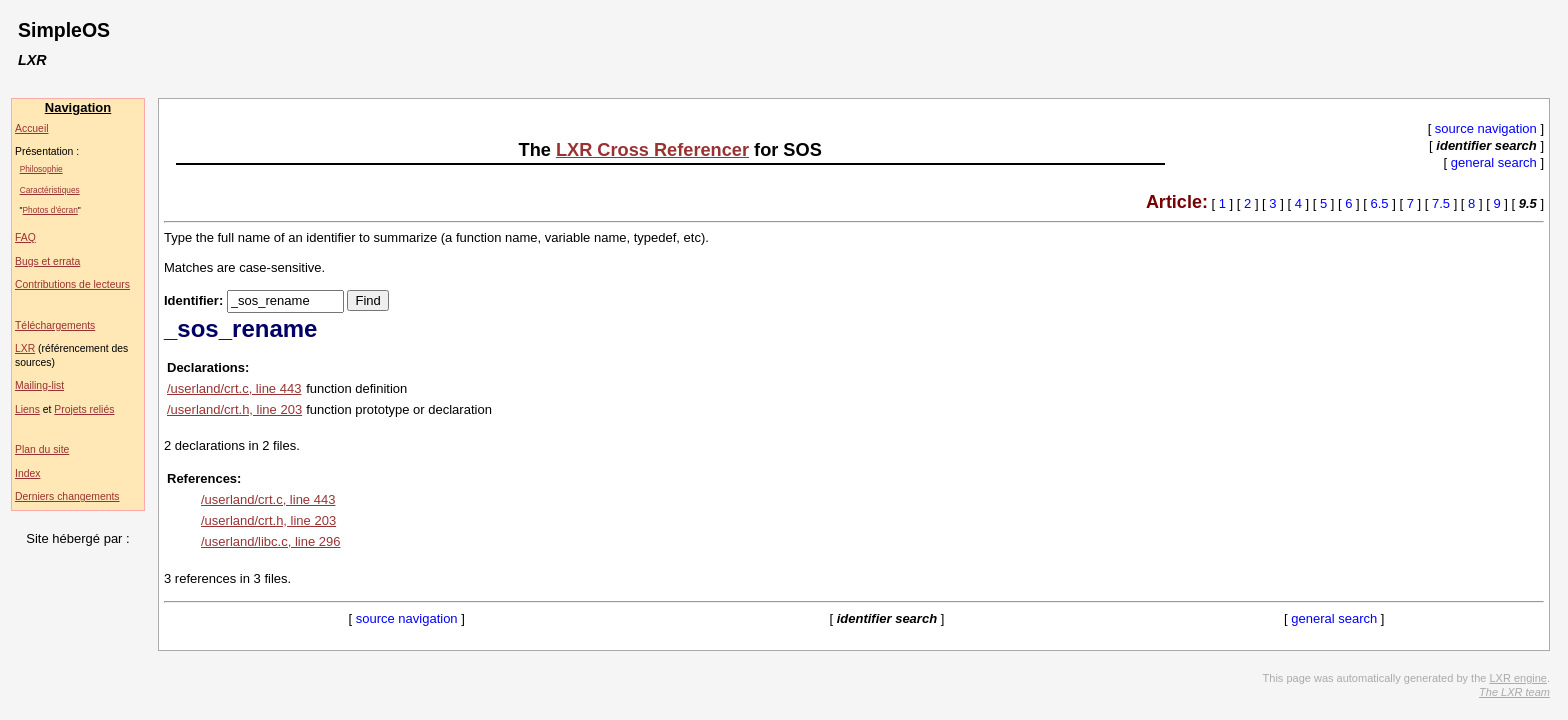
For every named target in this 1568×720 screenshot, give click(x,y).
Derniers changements (67, 496)
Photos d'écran (50, 210)
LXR (25, 348)
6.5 (1380, 203)
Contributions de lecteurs (72, 284)
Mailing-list (39, 385)
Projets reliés (84, 409)
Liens (27, 409)
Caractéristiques (50, 190)
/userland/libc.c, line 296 (270, 541)
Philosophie (41, 169)
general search (1494, 162)
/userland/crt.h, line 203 (234, 409)
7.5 (1441, 203)
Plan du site (42, 449)
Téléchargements (55, 325)
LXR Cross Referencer (652, 150)
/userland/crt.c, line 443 (234, 388)
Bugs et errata (47, 261)
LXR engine (1518, 678)
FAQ (25, 237)
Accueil (32, 128)
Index (27, 473)
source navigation (1486, 128)
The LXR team (1514, 692)
